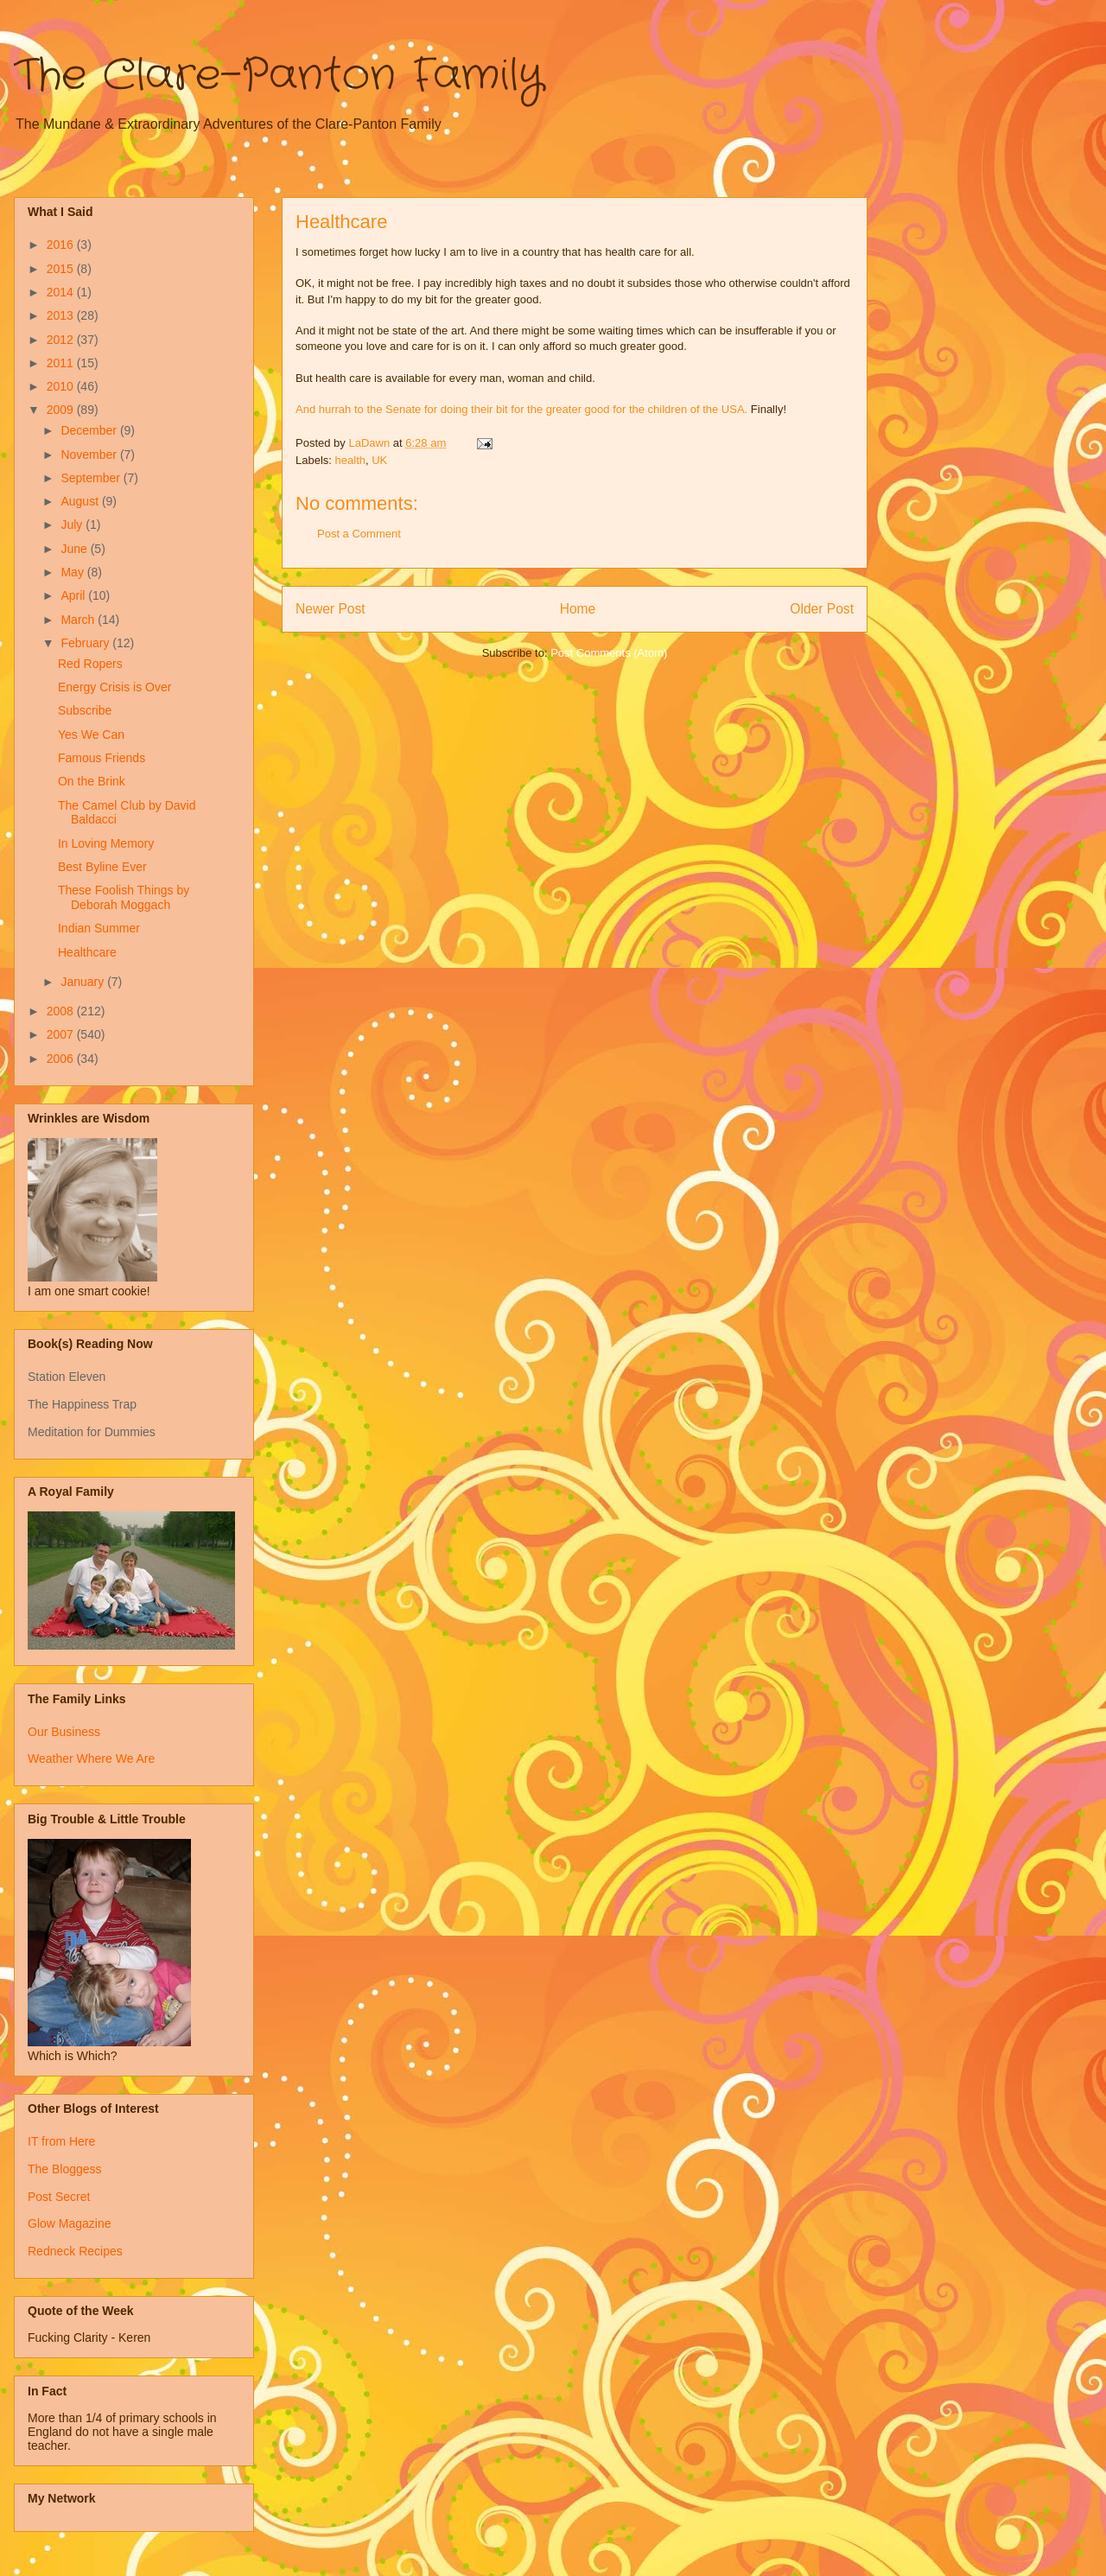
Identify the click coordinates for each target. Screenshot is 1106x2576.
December (89, 430)
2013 (62, 315)
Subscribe (84, 710)
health (350, 460)
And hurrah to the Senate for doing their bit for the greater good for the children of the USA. (521, 409)
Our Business (64, 1732)
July (73, 524)
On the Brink (91, 781)
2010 (62, 386)
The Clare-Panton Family (278, 76)
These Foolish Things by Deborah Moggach (123, 897)
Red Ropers (90, 664)
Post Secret (59, 2197)
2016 (62, 244)
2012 (62, 340)
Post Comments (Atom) (608, 652)
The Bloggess (65, 2169)
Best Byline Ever (102, 867)
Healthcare (87, 952)
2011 (62, 363)
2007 (62, 1034)
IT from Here (61, 2141)
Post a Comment (359, 533)
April (74, 595)
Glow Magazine (69, 2223)
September (91, 478)
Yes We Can (91, 734)
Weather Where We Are (91, 1758)
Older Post (822, 608)
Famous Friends (101, 758)
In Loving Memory (106, 843)
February (86, 643)
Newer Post (330, 608)
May (73, 572)
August (80, 501)
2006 (62, 1058)
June (75, 549)
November (89, 454)
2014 (62, 292)
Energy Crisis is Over (114, 687)
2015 (62, 269)
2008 (62, 1011)
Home (578, 608)
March (79, 620)
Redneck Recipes (75, 2251)
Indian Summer (99, 928)
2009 (62, 410)
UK (379, 460)
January (83, 982)
